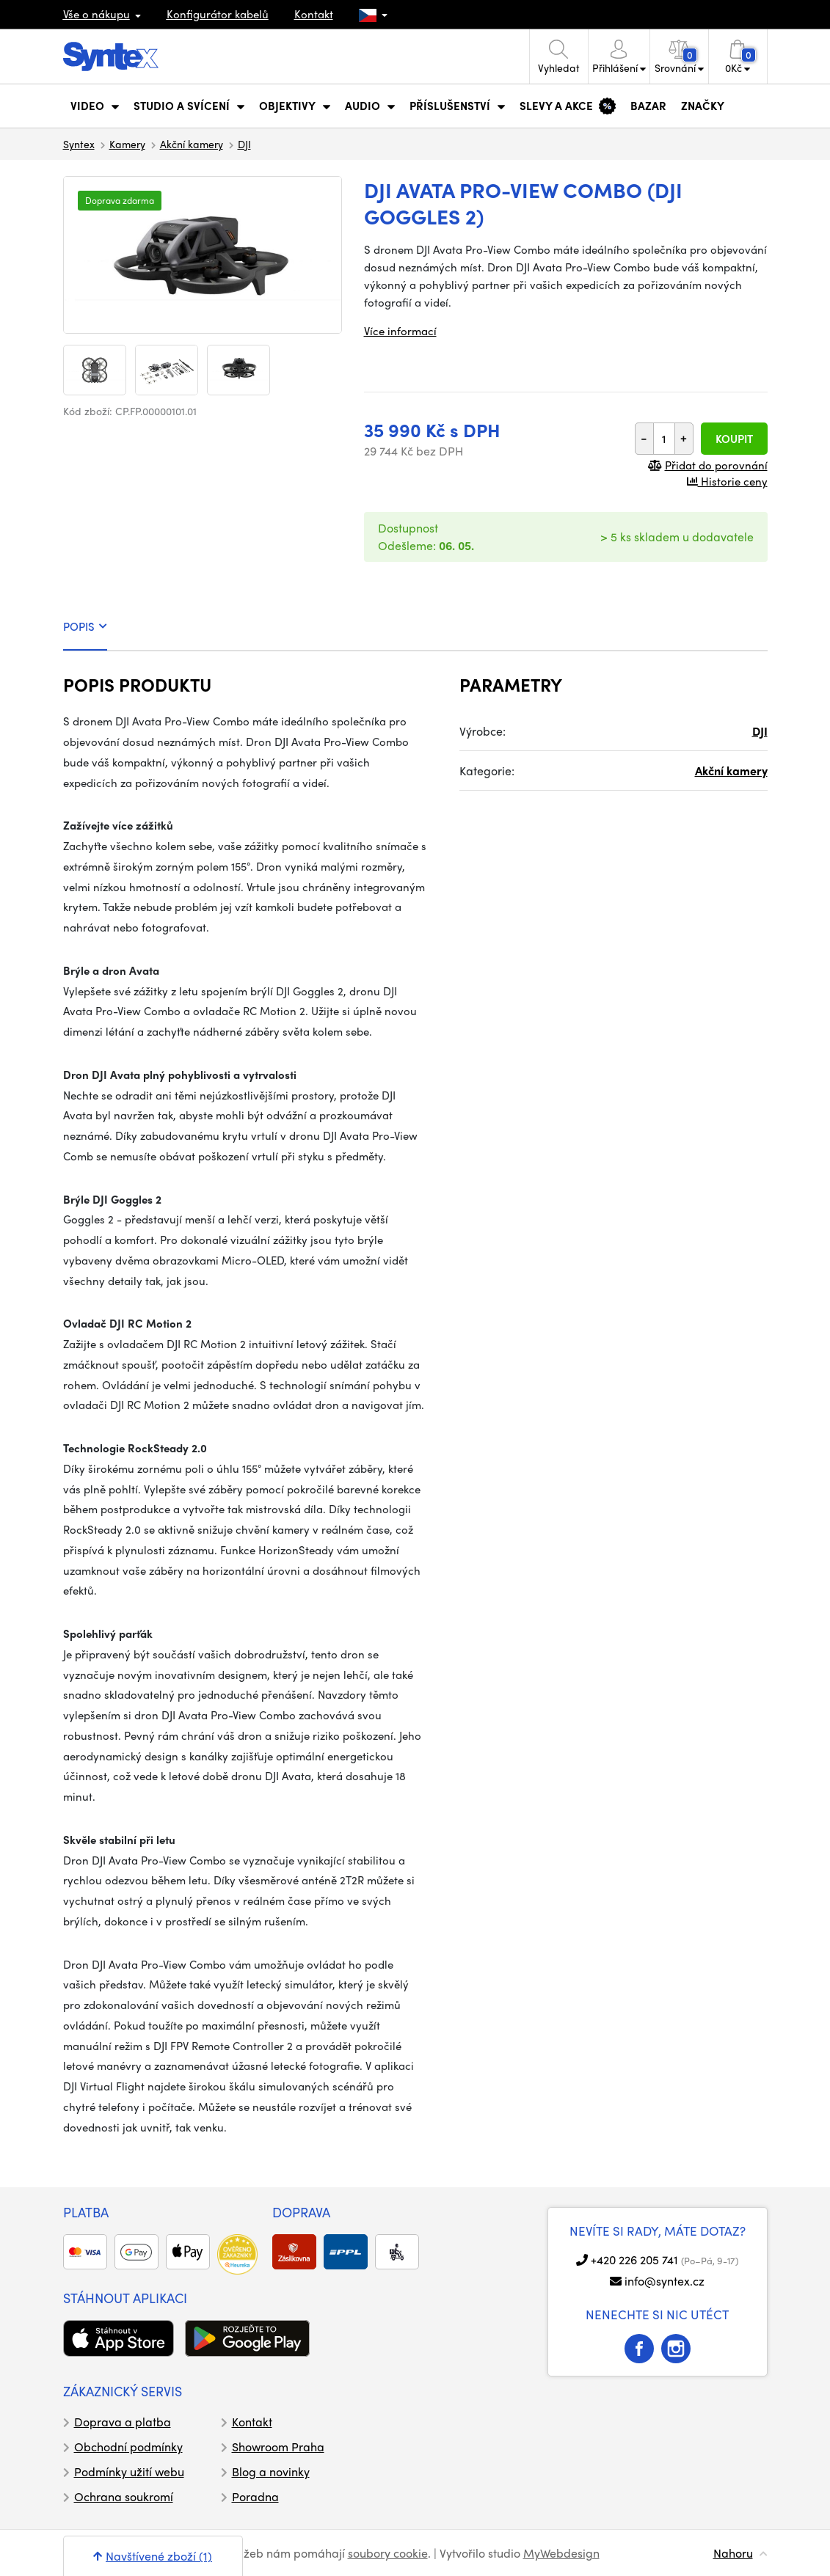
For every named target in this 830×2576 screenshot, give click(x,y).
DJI (244, 143)
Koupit (734, 439)
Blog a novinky (271, 2471)
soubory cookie (388, 2552)
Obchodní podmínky (128, 2446)
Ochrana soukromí (123, 2496)
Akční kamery (191, 143)
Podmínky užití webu (129, 2471)
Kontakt (313, 14)
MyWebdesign (561, 2552)
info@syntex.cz (665, 2280)
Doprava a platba (122, 2421)
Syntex (79, 143)
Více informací (400, 331)
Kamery (127, 143)
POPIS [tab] (85, 626)
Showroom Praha (278, 2446)
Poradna (255, 2496)
